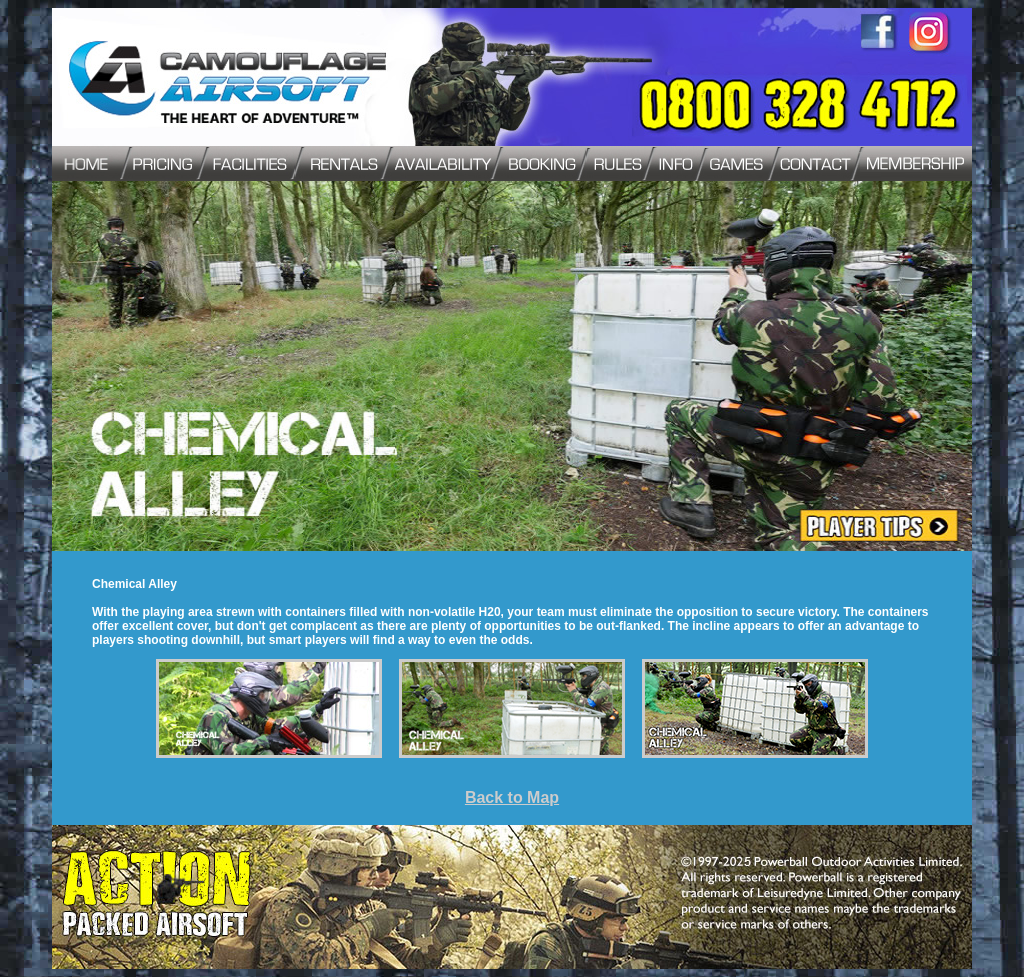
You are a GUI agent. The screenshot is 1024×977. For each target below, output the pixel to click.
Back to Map (512, 797)
